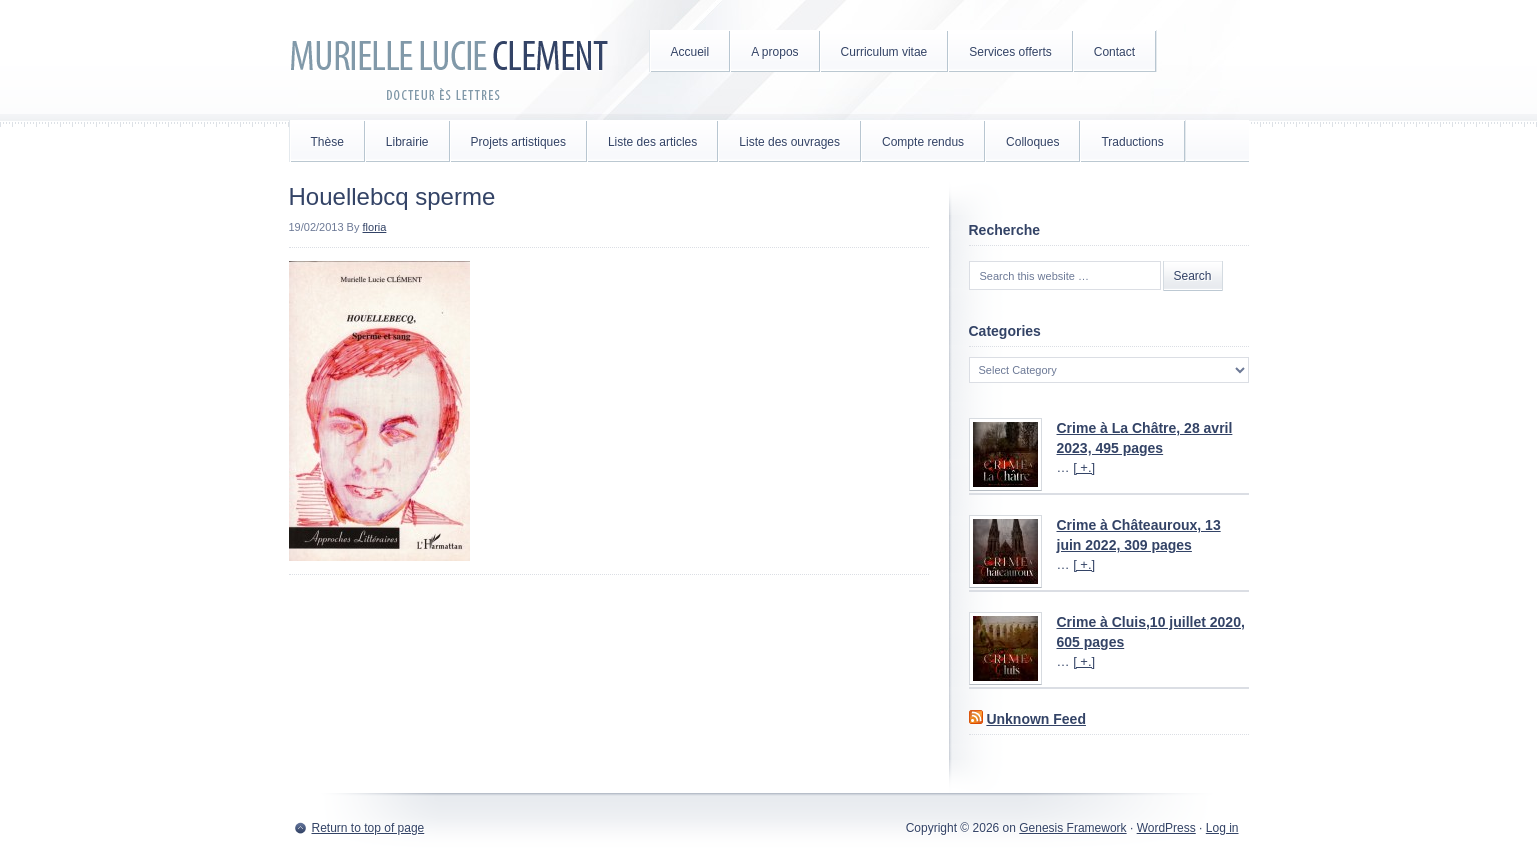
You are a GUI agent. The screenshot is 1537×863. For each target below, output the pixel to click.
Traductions (1132, 142)
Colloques (1032, 142)
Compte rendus (923, 142)
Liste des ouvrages (789, 142)
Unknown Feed (1036, 719)
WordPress (1166, 828)
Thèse (327, 142)
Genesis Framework (1072, 828)
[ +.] (1084, 467)
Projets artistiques (518, 142)
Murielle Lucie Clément (449, 60)
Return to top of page (368, 828)
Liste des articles (652, 142)
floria (375, 227)
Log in (1222, 828)
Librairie (407, 142)
